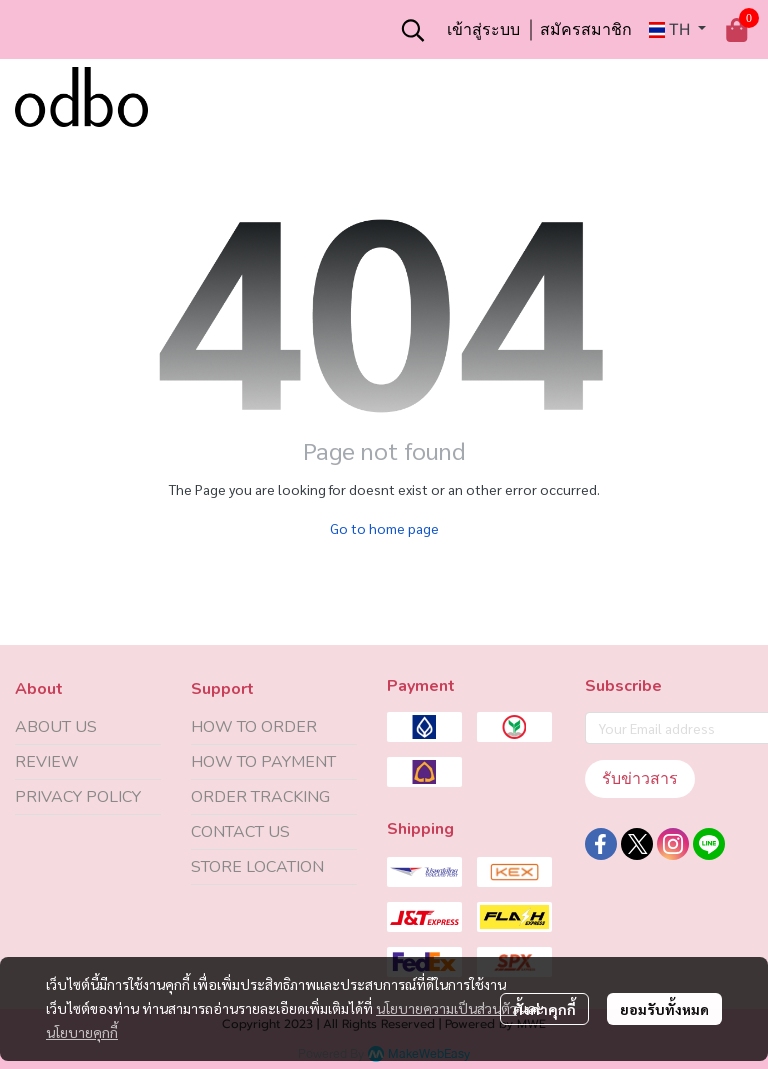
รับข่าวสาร (640, 778)
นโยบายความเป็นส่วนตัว (446, 1008)
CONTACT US (240, 832)
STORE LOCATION (257, 867)
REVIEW (47, 762)
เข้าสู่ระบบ (483, 29)
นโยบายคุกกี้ (82, 1032)
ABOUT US (56, 727)
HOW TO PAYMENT (263, 762)
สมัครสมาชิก (586, 29)
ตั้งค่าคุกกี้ (544, 1009)
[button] (413, 30)
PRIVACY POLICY (78, 797)
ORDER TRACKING (260, 797)
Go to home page (384, 528)
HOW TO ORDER (254, 727)
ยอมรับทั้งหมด (664, 1009)
